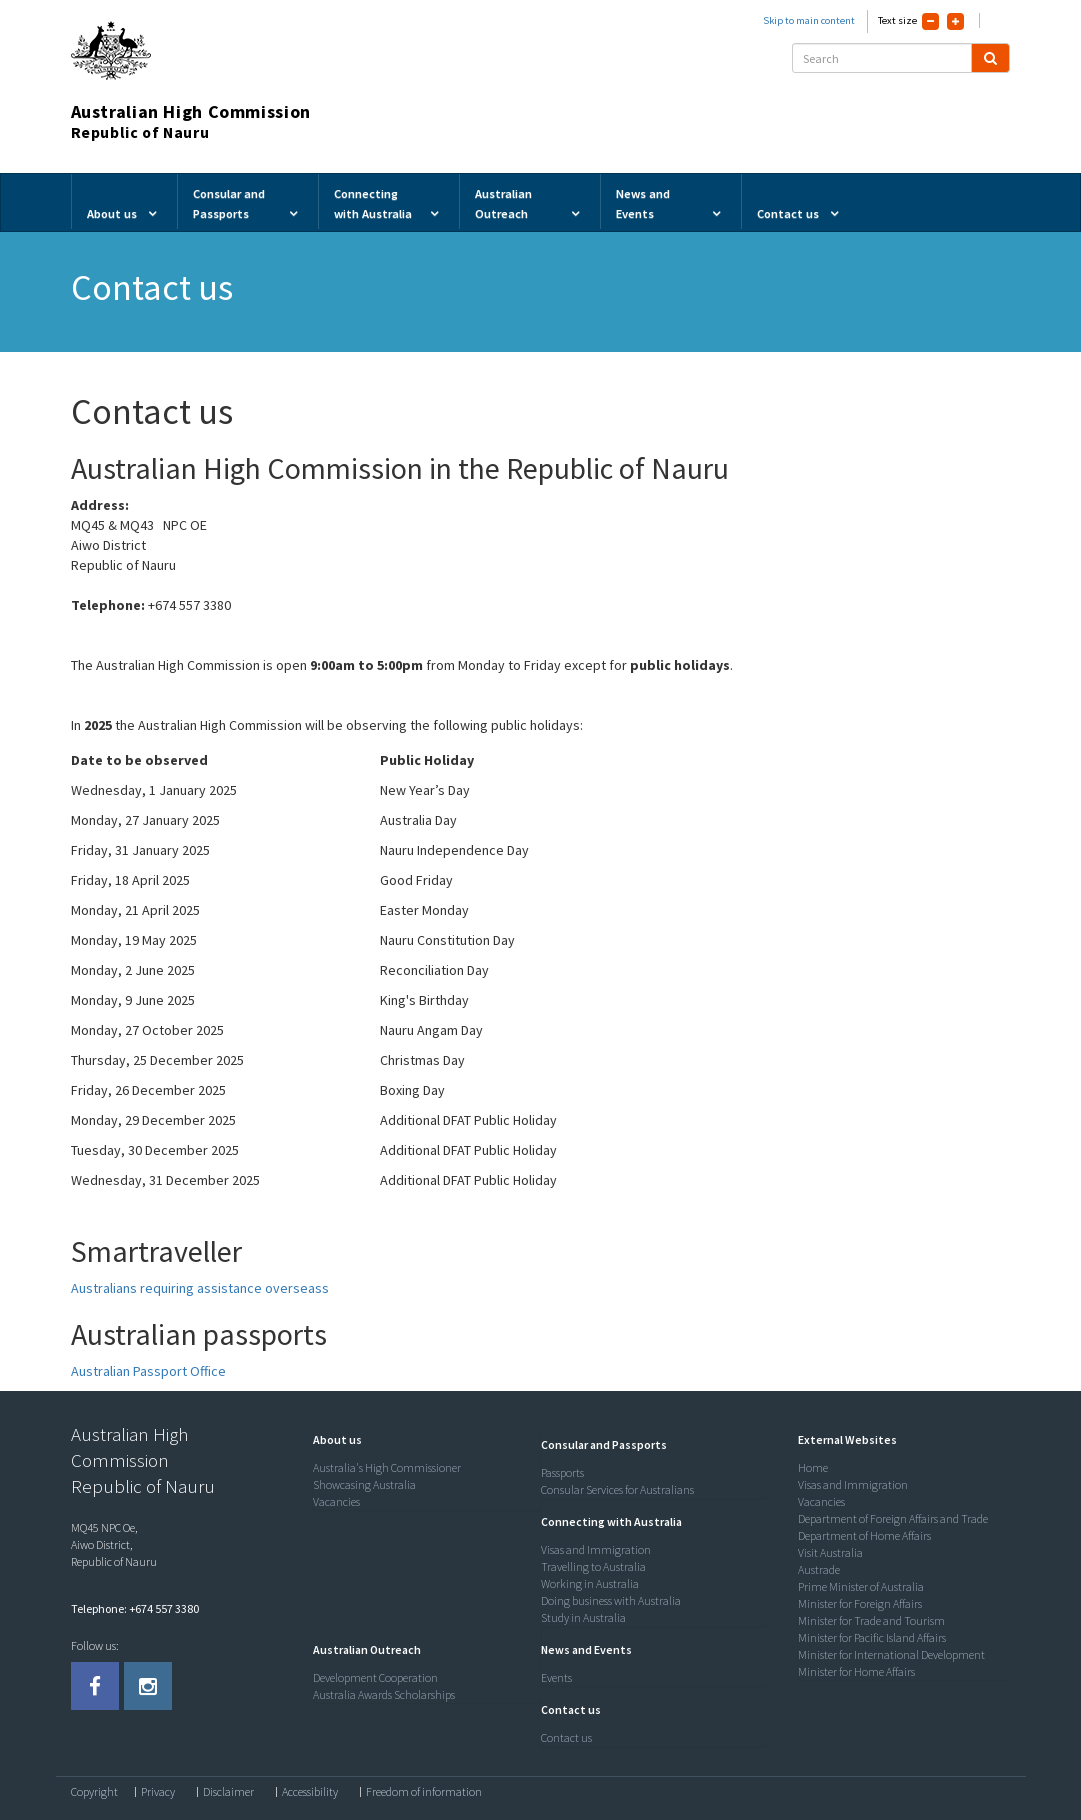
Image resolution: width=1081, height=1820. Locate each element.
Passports (562, 1472)
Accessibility (310, 1792)
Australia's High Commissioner (387, 1467)
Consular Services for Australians (617, 1489)
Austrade (819, 1569)
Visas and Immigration (596, 1549)
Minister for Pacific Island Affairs (872, 1637)
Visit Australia (830, 1552)
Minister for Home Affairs (856, 1671)
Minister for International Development (891, 1654)
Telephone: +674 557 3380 (135, 1608)
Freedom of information (424, 1792)
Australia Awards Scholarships (384, 1694)
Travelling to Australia (593, 1566)
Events (556, 1677)
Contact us (566, 1737)
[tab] (422, 1440)
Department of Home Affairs (864, 1535)
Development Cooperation (375, 1677)
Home (813, 1467)
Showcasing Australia (364, 1484)
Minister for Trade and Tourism (871, 1620)
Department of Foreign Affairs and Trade (893, 1518)
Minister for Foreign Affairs (860, 1603)
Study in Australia (583, 1617)
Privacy (158, 1792)
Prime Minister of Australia (861, 1586)
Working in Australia (590, 1583)
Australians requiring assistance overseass (200, 1288)
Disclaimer (228, 1792)
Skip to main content (809, 20)
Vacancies (336, 1501)
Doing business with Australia (611, 1600)
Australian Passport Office (148, 1371)
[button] (332, 1439)
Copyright (94, 1792)
